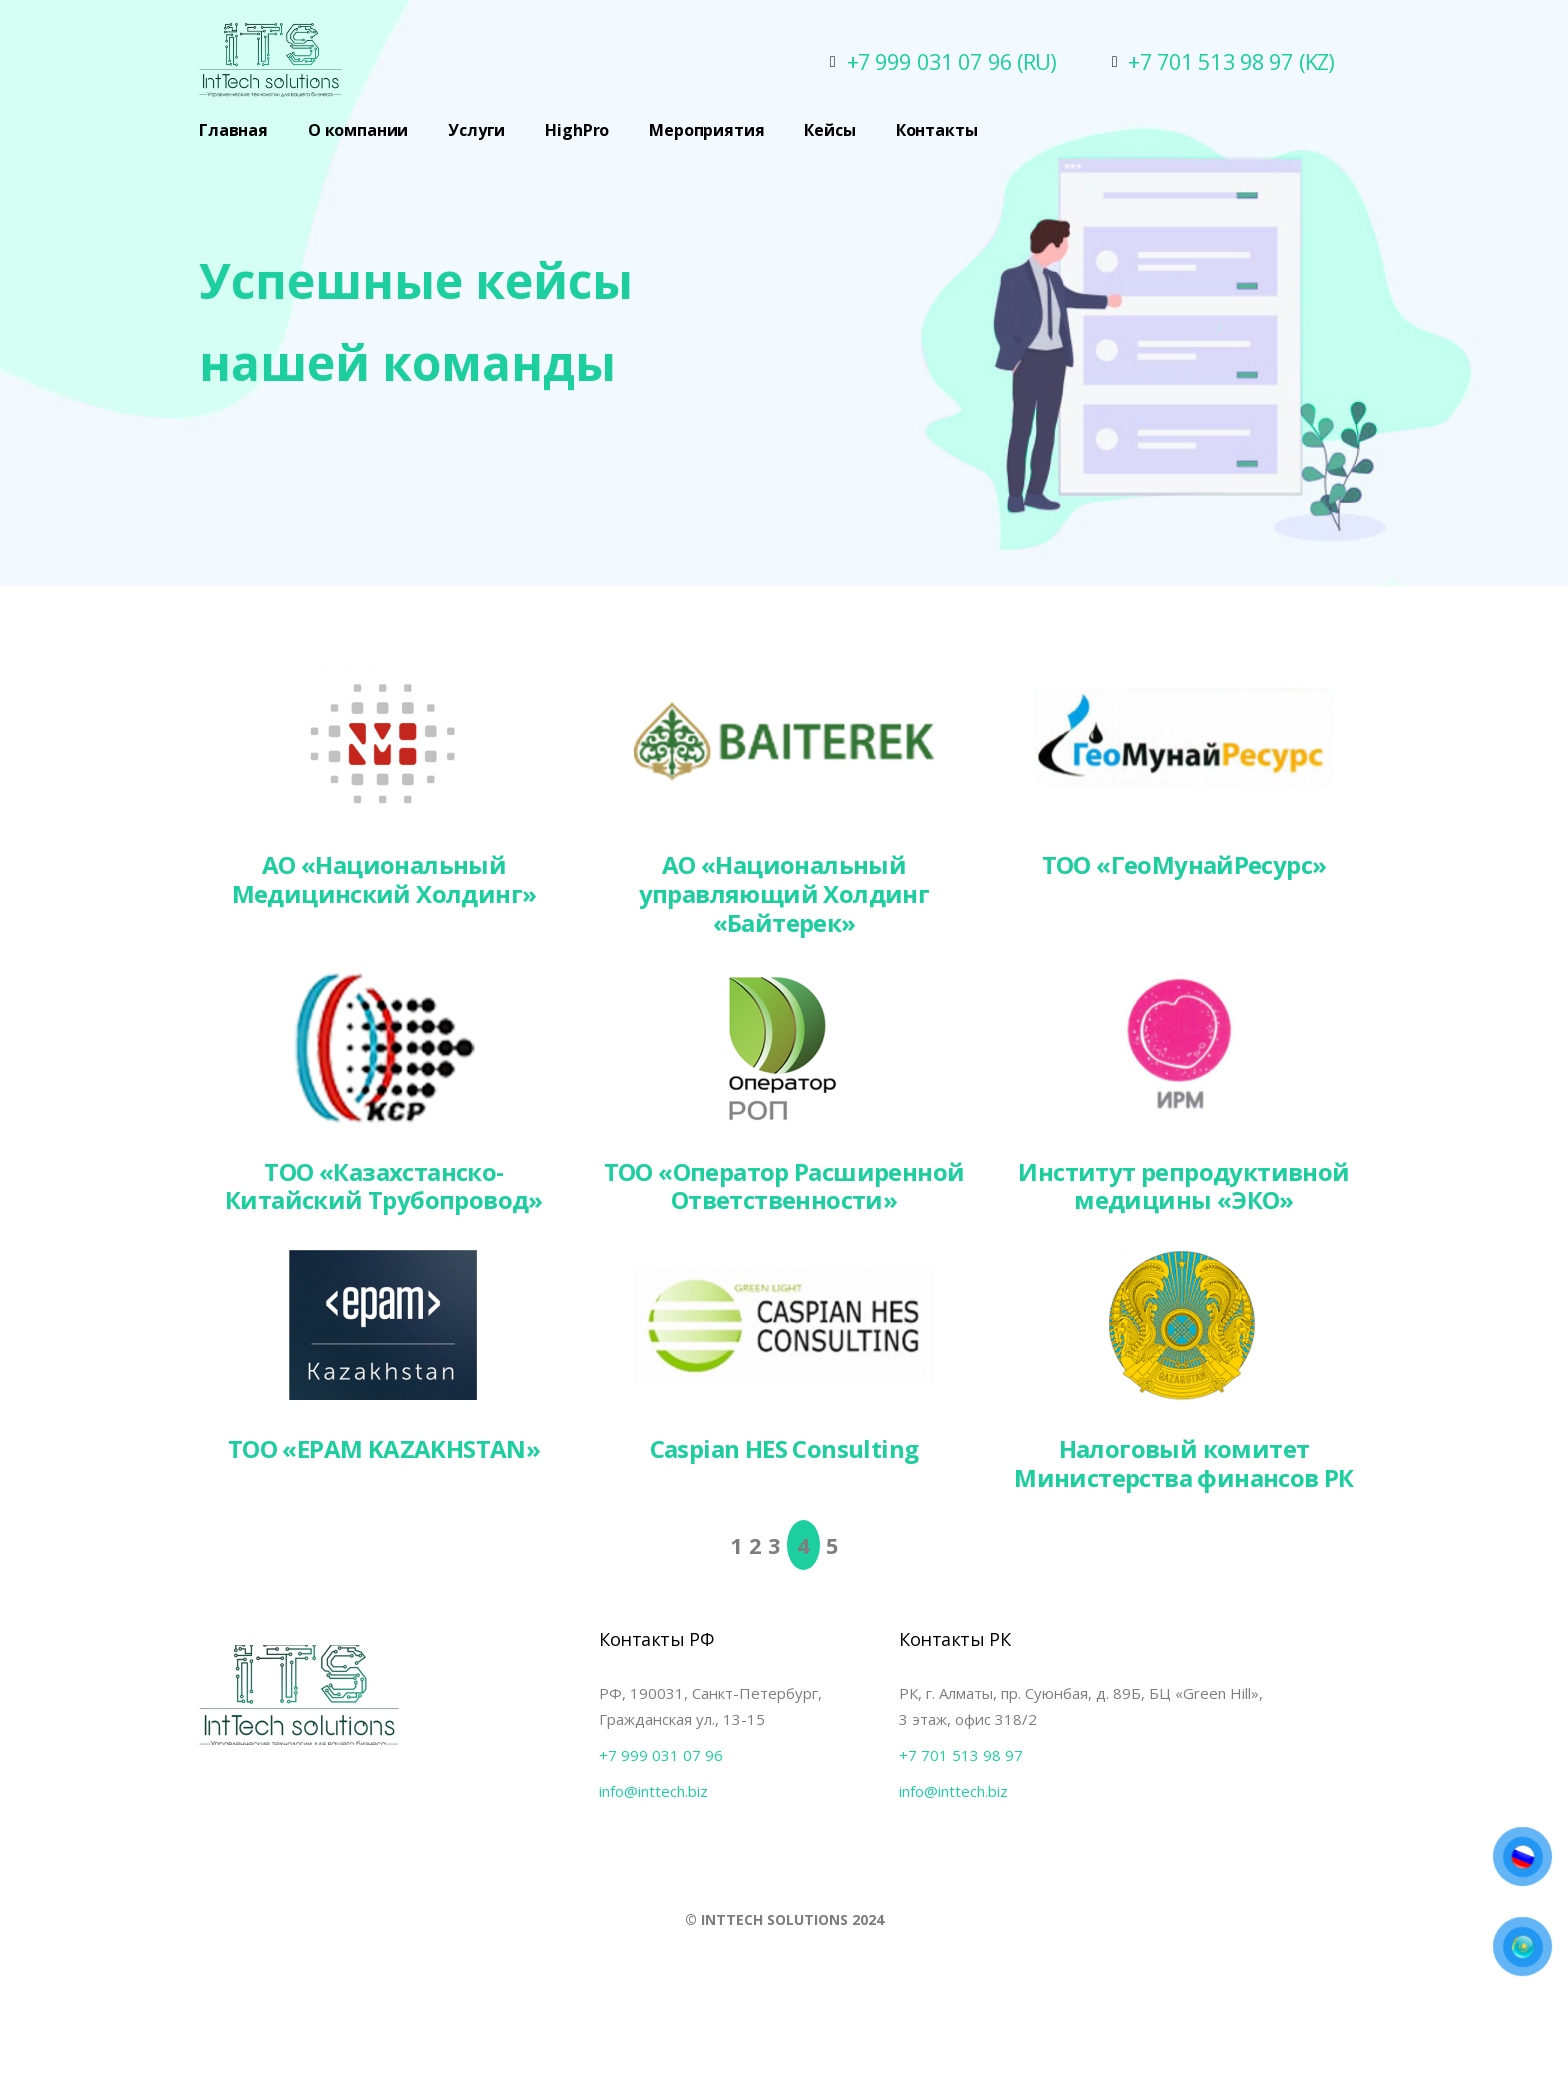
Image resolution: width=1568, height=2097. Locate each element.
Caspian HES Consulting (784, 1448)
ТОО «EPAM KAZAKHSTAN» (384, 1448)
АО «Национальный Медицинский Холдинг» (384, 879)
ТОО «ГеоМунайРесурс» (1184, 864)
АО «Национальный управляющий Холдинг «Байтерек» (784, 893)
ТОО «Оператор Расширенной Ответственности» (784, 1186)
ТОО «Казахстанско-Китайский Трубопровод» (384, 1186)
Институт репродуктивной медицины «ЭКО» (1183, 1186)
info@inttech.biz (653, 1791)
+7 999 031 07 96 (661, 1755)
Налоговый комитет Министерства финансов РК (1184, 1463)
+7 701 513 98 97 (961, 1755)
